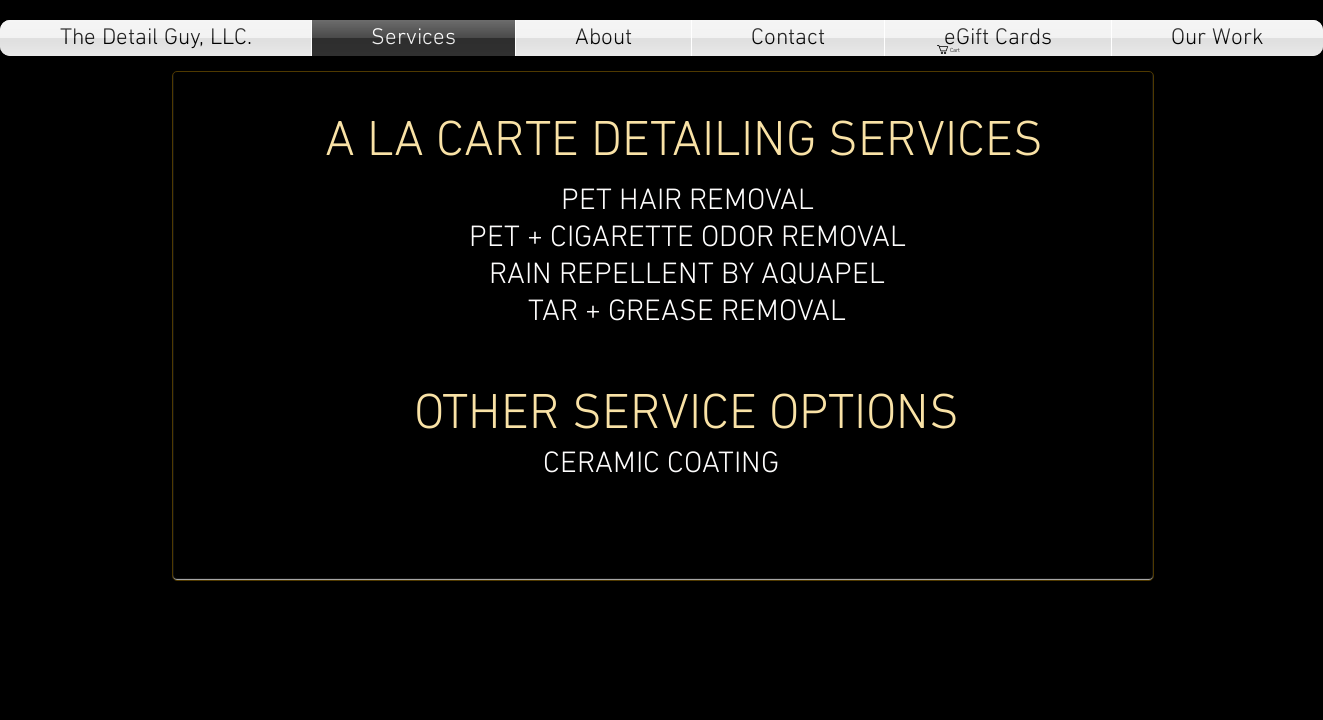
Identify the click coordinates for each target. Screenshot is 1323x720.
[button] (954, 49)
